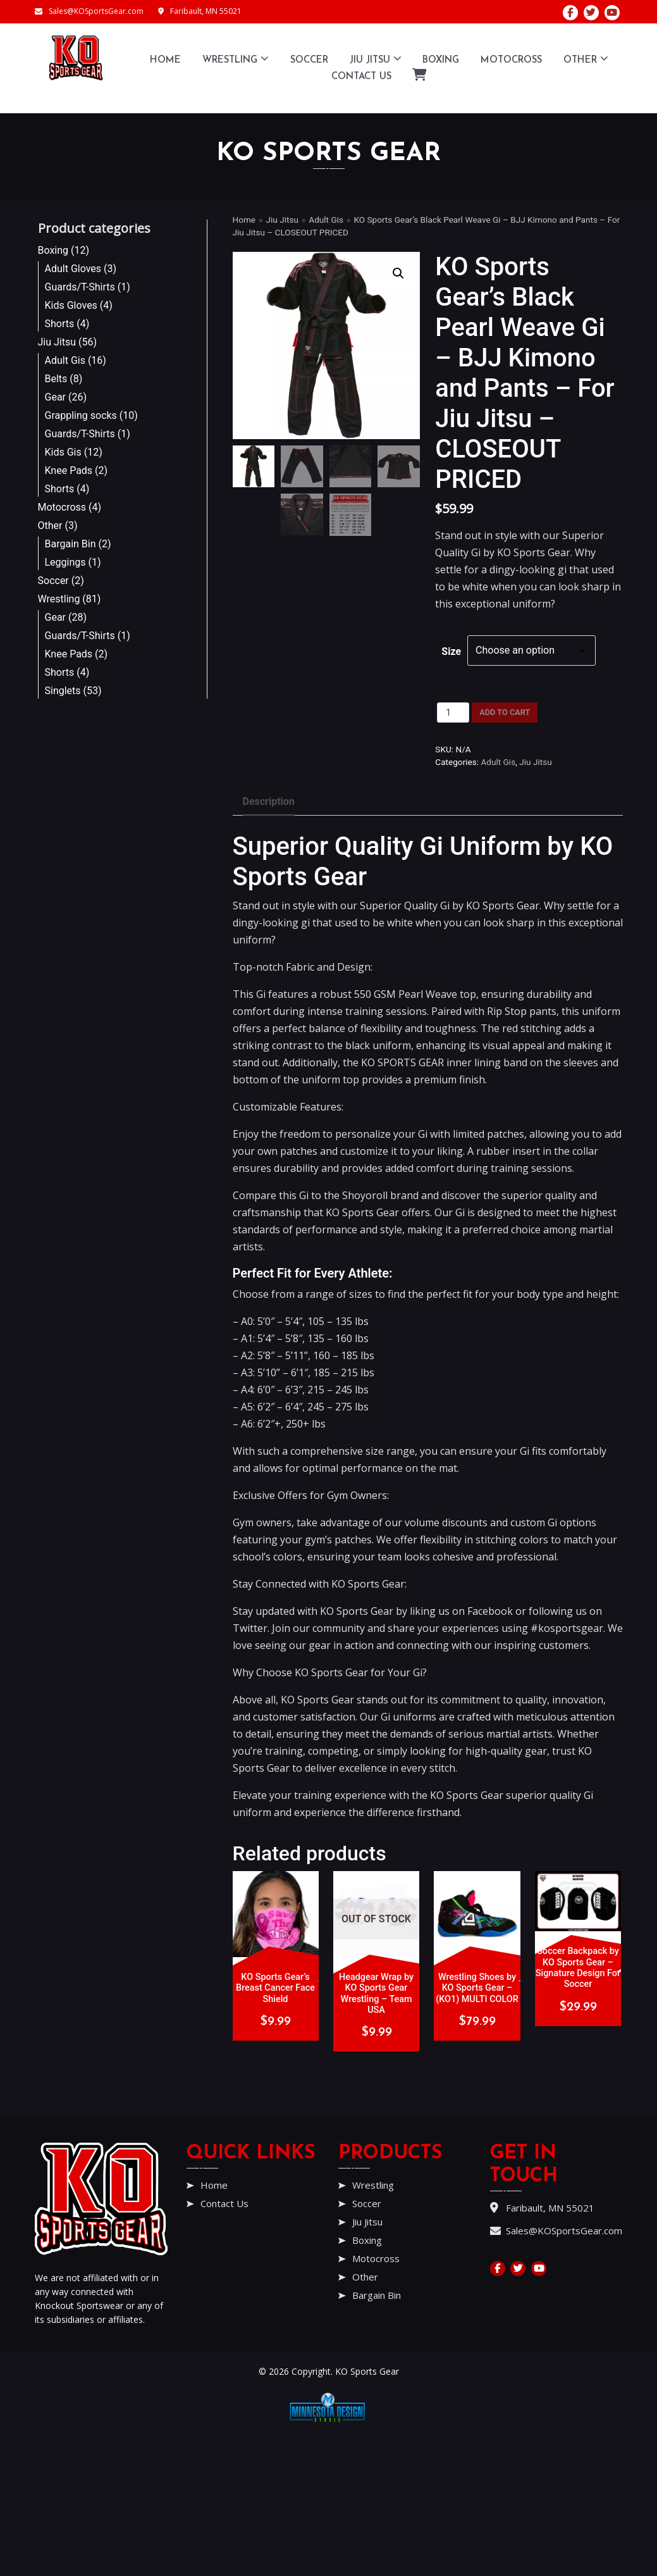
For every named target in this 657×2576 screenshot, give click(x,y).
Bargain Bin (70, 544)
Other (585, 58)
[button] (398, 273)
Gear (55, 397)
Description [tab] (269, 801)
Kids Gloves (71, 305)
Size (451, 651)
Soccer (309, 60)
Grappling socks (81, 415)
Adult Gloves (73, 269)
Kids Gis (63, 452)
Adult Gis (65, 360)
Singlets (63, 691)
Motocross (511, 60)
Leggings (65, 562)
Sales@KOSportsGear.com (89, 11)
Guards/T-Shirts (80, 287)
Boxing (440, 60)
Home (165, 60)
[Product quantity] (453, 712)
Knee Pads (69, 470)
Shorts (60, 324)
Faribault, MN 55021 (200, 11)
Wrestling (235, 58)
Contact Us (361, 77)
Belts (56, 379)
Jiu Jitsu (376, 58)
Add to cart (504, 712)
